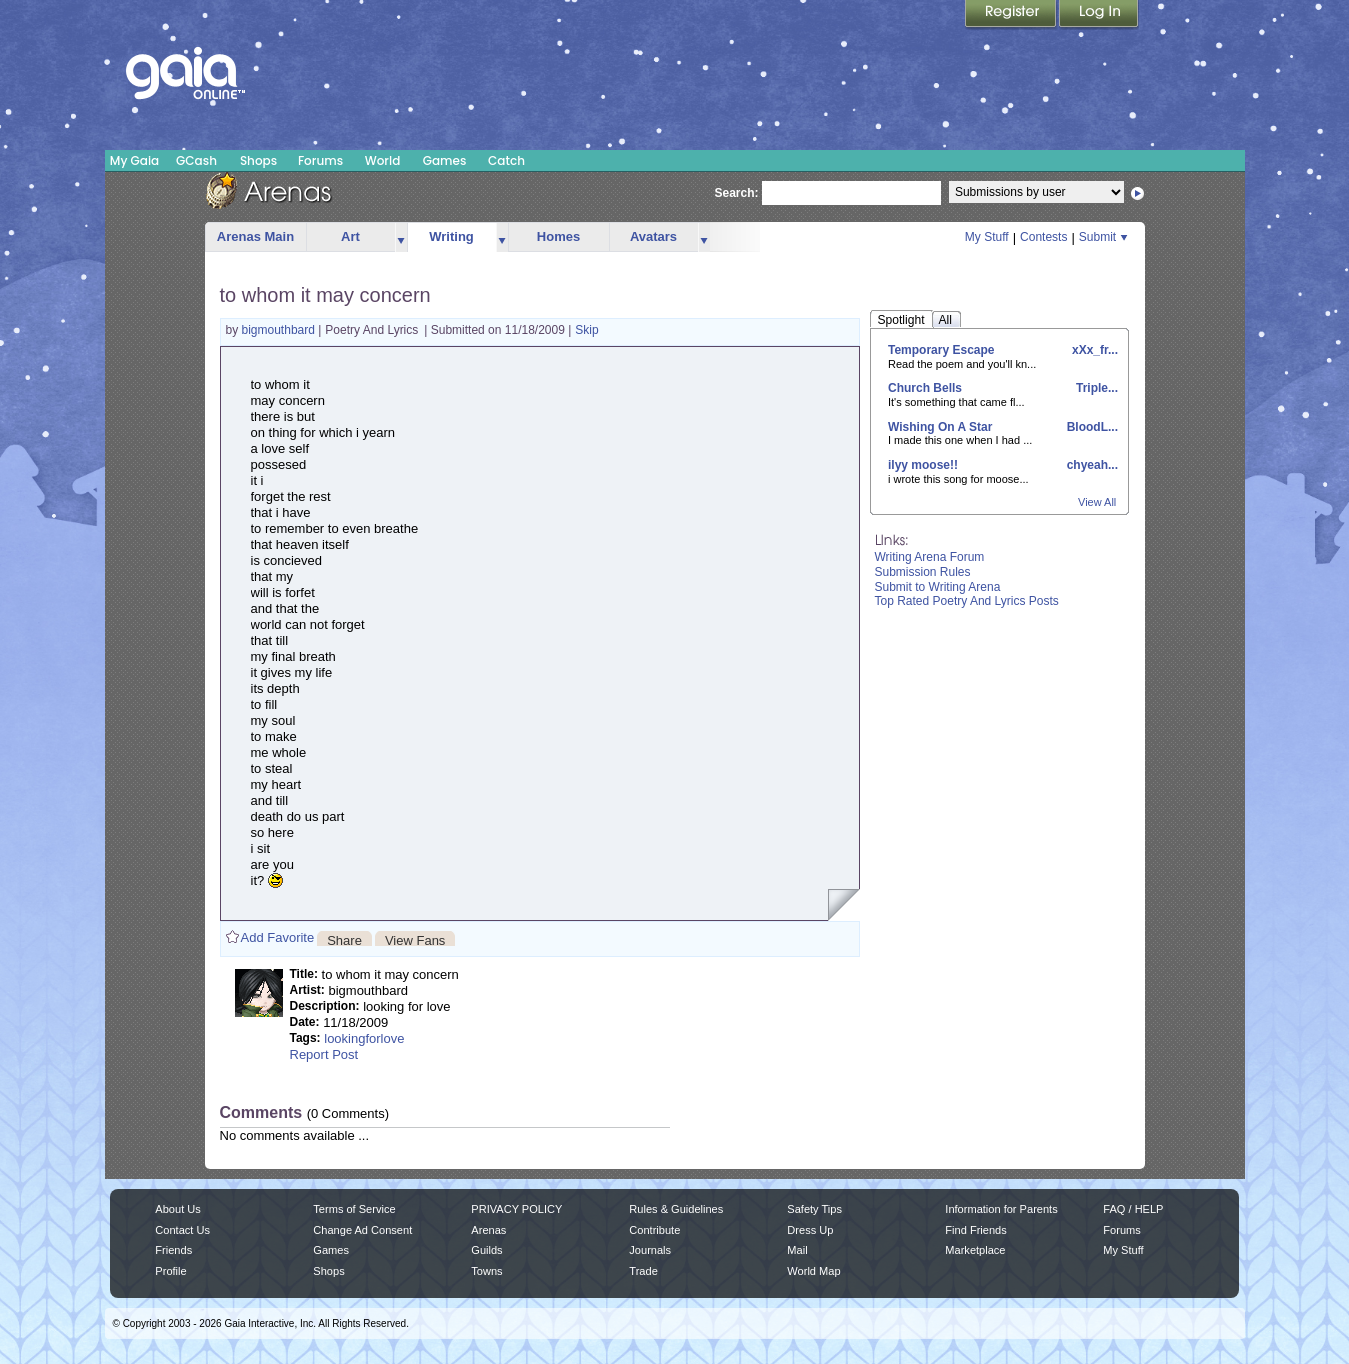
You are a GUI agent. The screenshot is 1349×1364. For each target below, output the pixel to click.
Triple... (1095, 388)
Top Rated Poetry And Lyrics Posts (967, 601)
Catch (506, 160)
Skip (586, 330)
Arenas (488, 1230)
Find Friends (975, 1230)
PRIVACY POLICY (516, 1209)
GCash (196, 160)
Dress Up (810, 1230)
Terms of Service (354, 1209)
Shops (258, 160)
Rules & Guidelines (676, 1209)
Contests (1043, 237)
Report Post (324, 1054)
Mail (797, 1250)
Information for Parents (1001, 1209)
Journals (650, 1250)
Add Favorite (278, 937)
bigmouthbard (280, 330)
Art (350, 236)
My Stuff (987, 237)
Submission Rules (923, 572)
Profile (170, 1271)
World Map (813, 1271)
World (383, 160)
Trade (643, 1271)
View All (1097, 502)
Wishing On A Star (940, 427)
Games (445, 160)
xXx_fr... (1093, 350)
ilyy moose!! (923, 465)
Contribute (654, 1230)
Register (1012, 15)
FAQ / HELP (1133, 1209)
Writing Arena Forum (930, 557)
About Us (177, 1209)
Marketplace (975, 1250)
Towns (486, 1271)
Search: (737, 193)
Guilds (486, 1250)
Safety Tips (814, 1209)
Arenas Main (255, 236)
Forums (320, 160)
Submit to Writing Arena (938, 587)
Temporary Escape (941, 350)
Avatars (653, 236)
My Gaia (134, 160)
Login (1099, 15)
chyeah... (1090, 465)
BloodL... (1090, 427)
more (401, 237)
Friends (173, 1250)
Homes (558, 236)
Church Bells (925, 388)
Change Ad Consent (362, 1230)
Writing (451, 236)
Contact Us (182, 1230)
